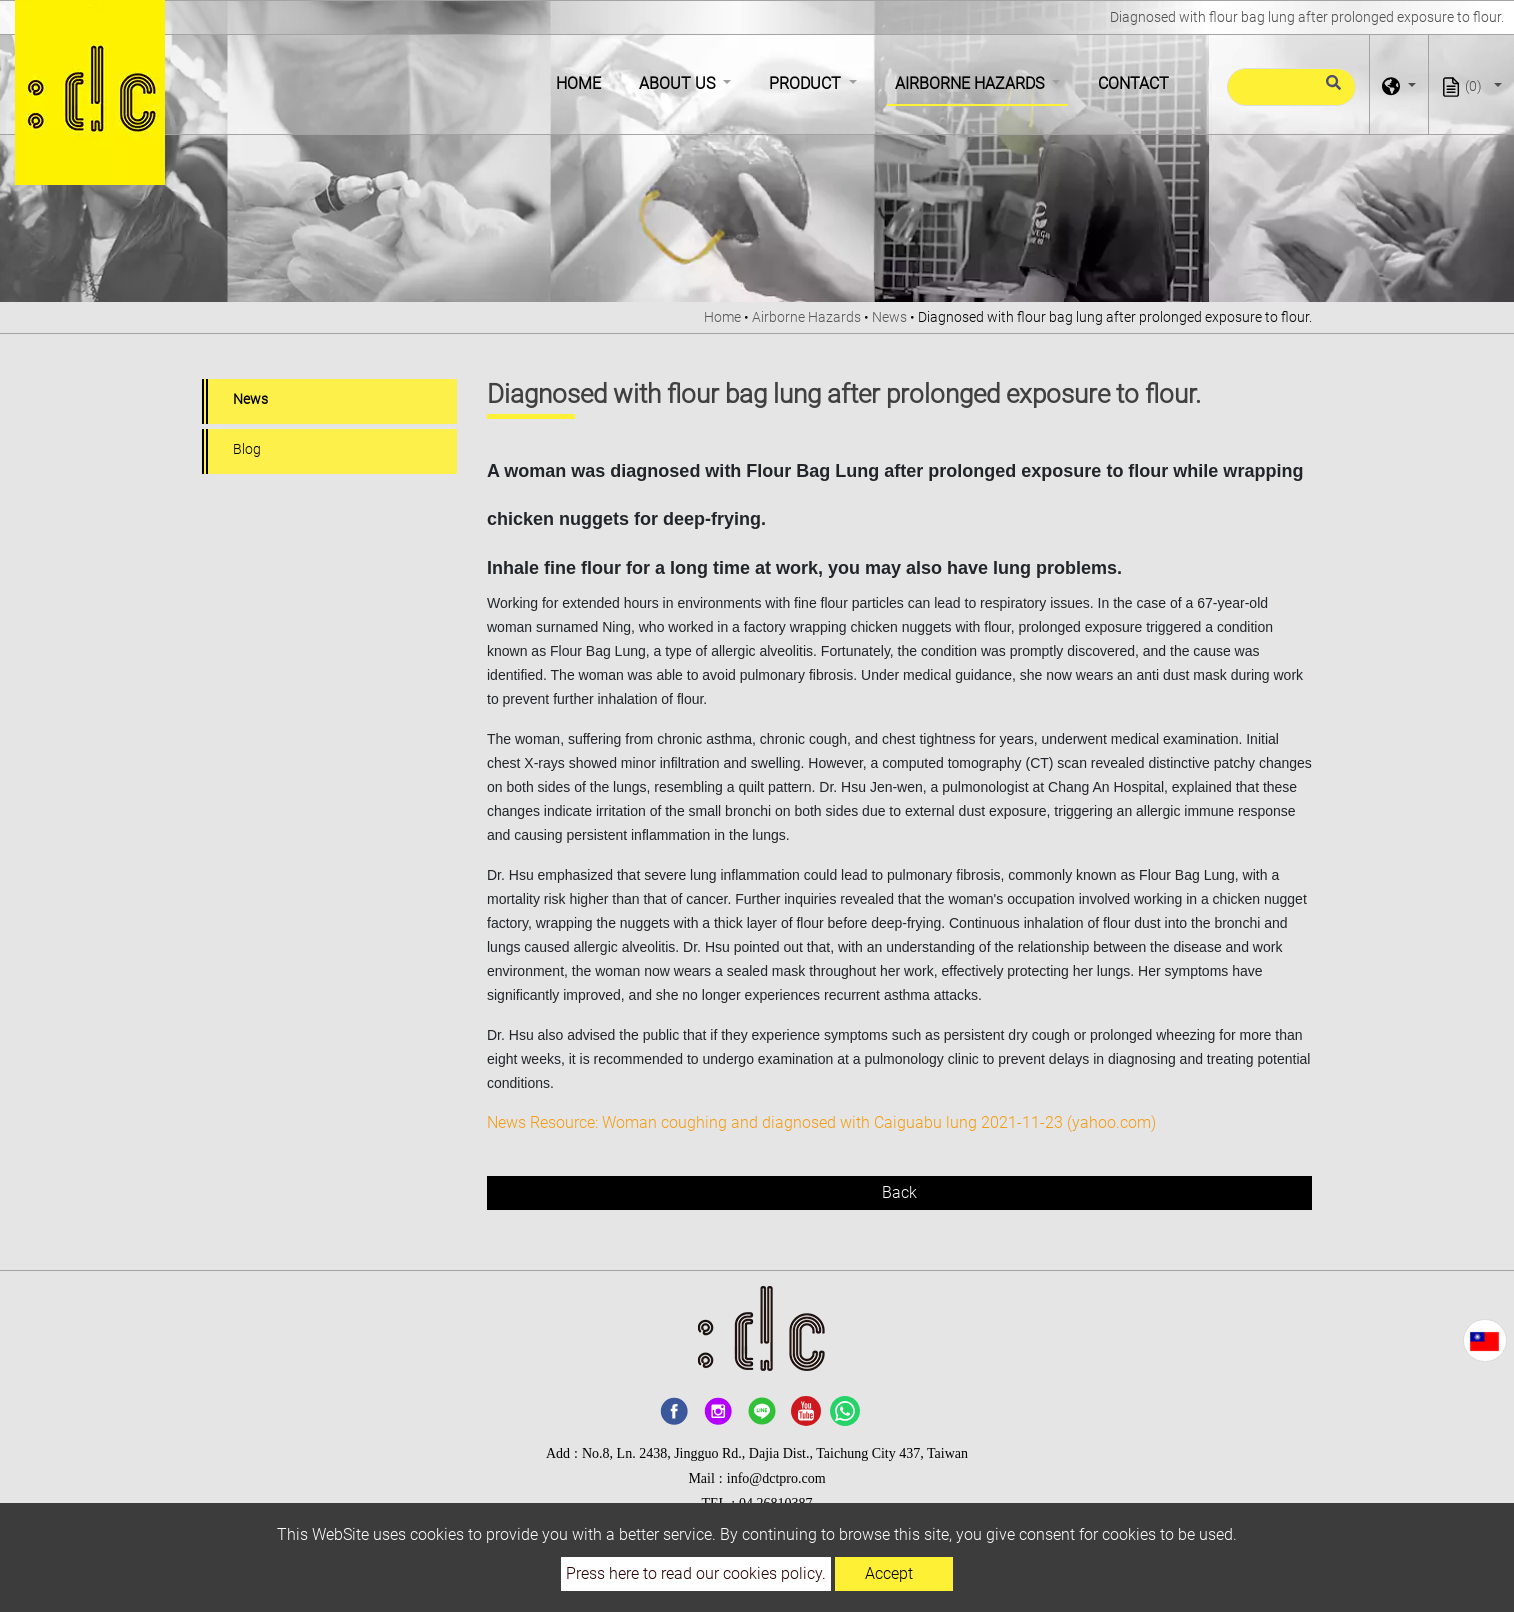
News (889, 317)
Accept (889, 1573)
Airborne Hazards (806, 317)
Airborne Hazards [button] (971, 83)
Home (582, 82)
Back (899, 1192)
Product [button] (807, 83)
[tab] (329, 401)
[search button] (1330, 91)
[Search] (1291, 87)
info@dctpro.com (776, 1478)
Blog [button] (247, 449)
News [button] (250, 399)
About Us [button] (679, 83)
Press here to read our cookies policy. (696, 1573)
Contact (1133, 83)
